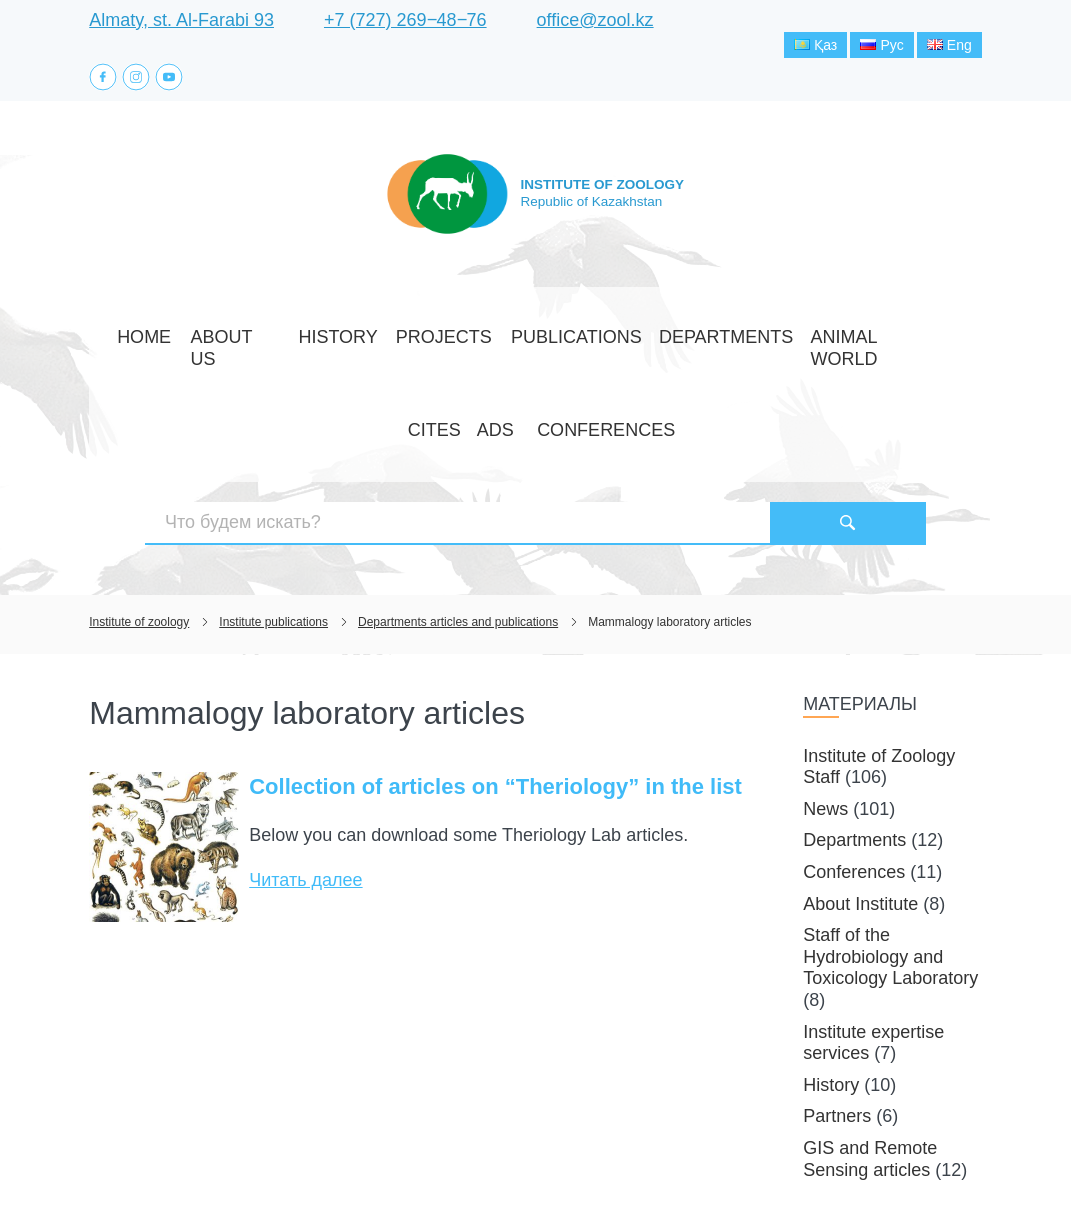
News (825, 677)
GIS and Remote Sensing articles (870, 1027)
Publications (461, 340)
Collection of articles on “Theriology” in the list (495, 655)
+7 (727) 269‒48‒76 (405, 20)
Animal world (692, 340)
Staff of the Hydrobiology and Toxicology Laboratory (890, 824)
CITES (780, 340)
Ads (829, 340)
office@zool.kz (595, 20)
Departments (575, 340)
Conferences (911, 340)
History (279, 340)
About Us (200, 340)
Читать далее (305, 748)
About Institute (860, 772)
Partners (837, 985)
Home (129, 340)
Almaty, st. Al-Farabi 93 (181, 20)
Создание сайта (854, 1179)
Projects (360, 340)
